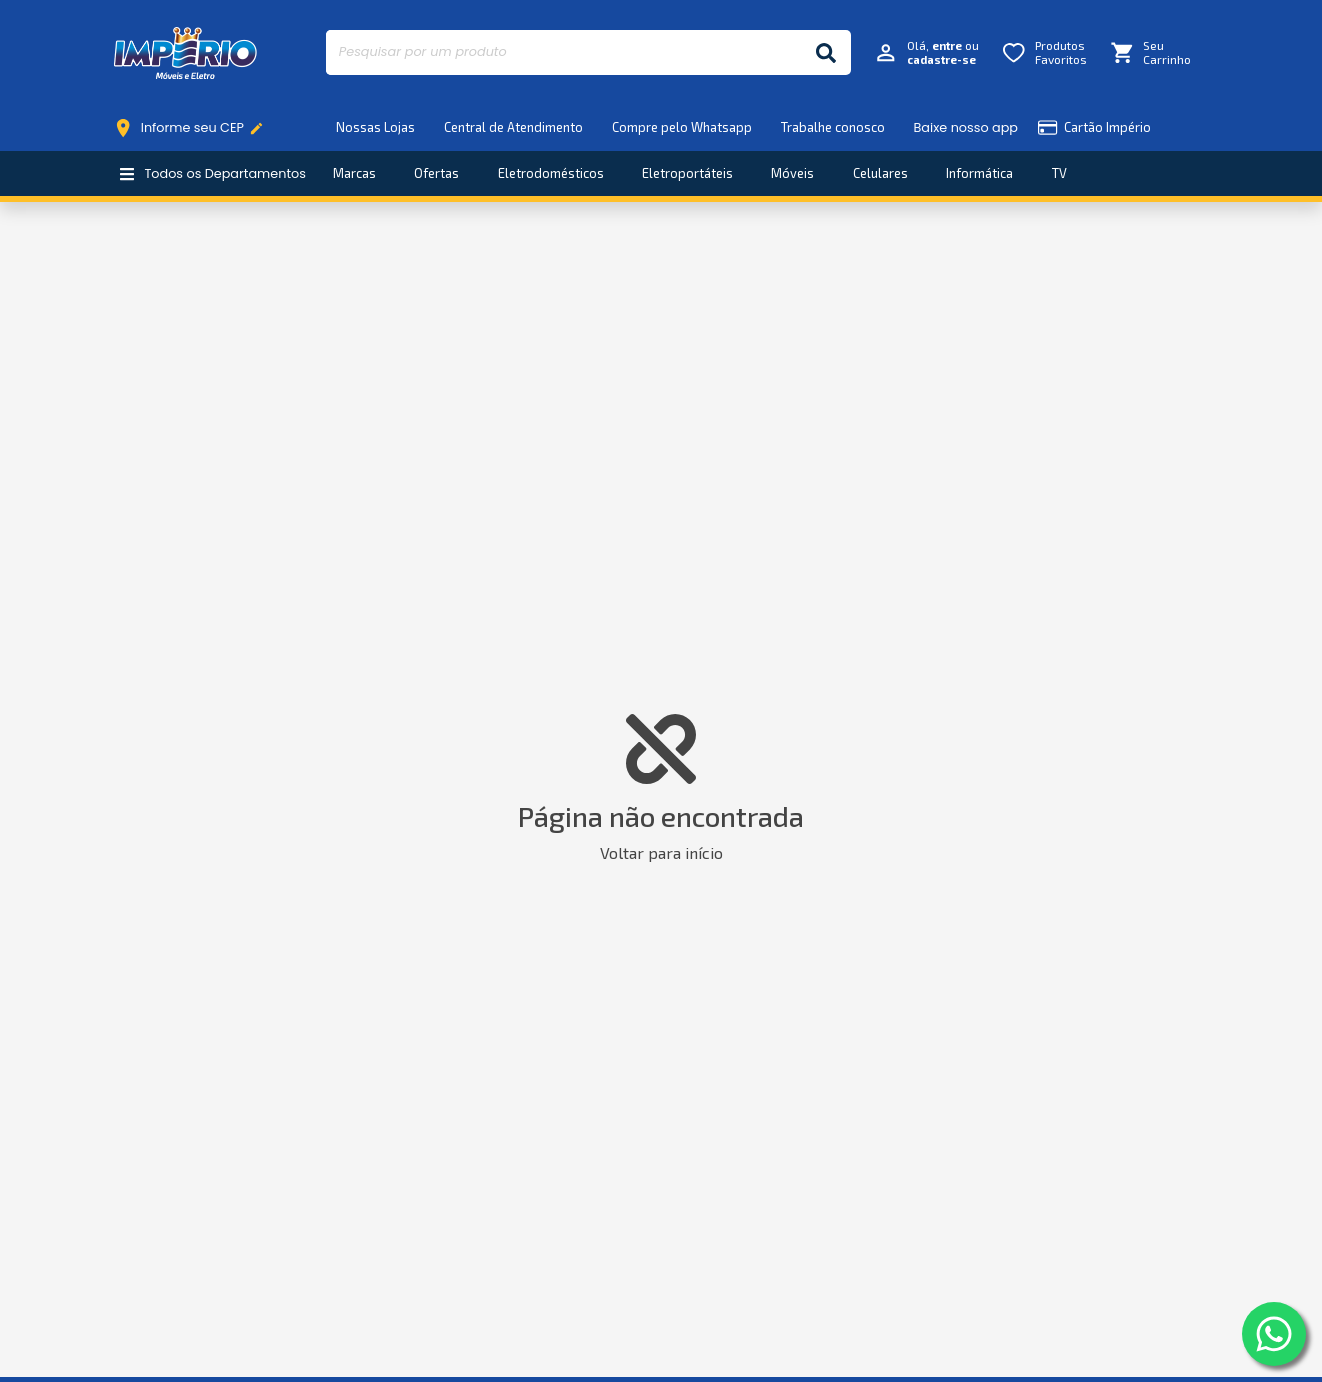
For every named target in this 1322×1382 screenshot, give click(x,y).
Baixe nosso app (966, 127)
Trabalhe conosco (833, 127)
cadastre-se (941, 59)
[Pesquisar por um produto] (563, 52)
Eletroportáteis (687, 173)
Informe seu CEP (193, 128)
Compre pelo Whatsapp (682, 127)
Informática (979, 173)
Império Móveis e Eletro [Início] (186, 52)
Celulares (880, 173)
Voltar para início (661, 852)
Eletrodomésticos (551, 173)
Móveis (792, 173)
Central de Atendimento (513, 127)
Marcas (354, 173)
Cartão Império (1094, 127)
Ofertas (436, 173)
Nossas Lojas (375, 127)
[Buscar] (826, 52)
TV (1059, 173)
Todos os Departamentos (212, 173)
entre (947, 45)
